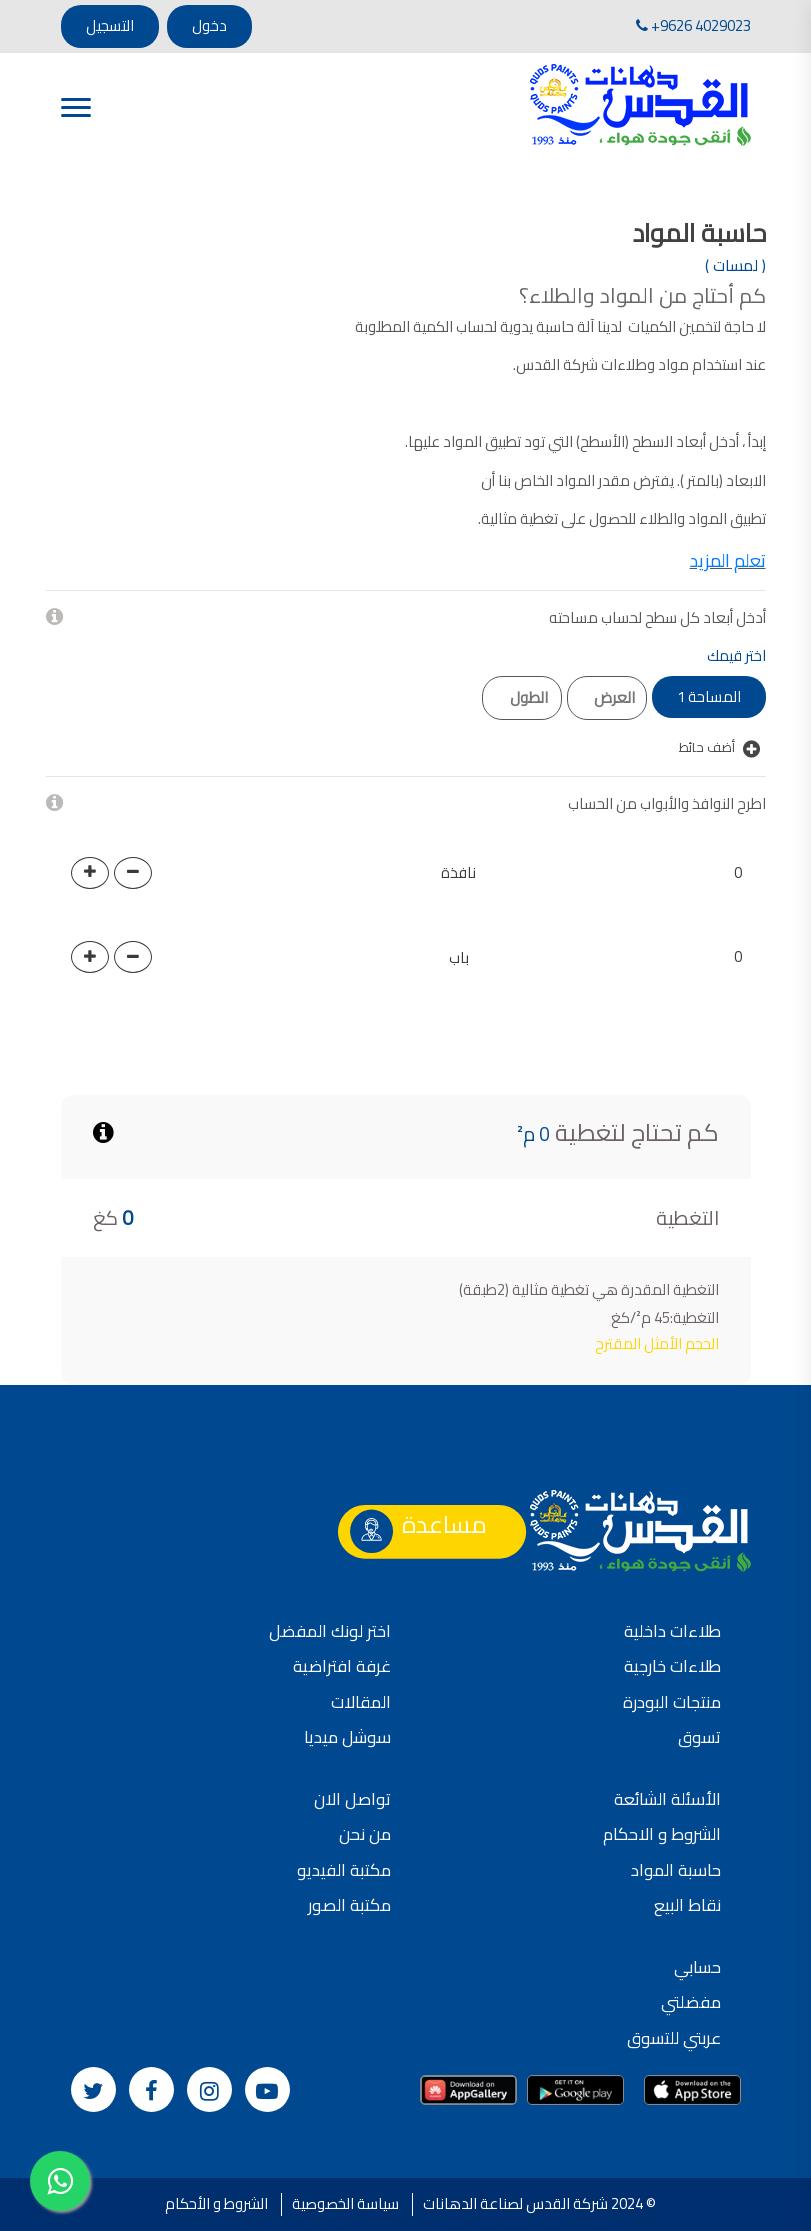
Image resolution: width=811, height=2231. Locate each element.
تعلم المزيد (728, 560)
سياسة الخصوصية (345, 2203)
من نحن (365, 1834)
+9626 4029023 (693, 25)
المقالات (361, 1702)
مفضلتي (691, 2002)
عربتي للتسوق (674, 2038)
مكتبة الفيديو (344, 1870)
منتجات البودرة (672, 1702)
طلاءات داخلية (672, 1631)
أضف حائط (719, 748)
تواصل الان (352, 1799)
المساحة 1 (709, 696)
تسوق (699, 1737)
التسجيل (110, 25)
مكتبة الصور (349, 1905)
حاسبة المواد (676, 1870)
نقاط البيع (687, 1905)
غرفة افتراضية (342, 1666)
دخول (209, 25)
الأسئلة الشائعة (667, 1799)
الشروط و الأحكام (216, 2203)
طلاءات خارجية (672, 1666)
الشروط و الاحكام (662, 1834)
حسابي (697, 1967)
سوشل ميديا (347, 1737)
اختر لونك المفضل (330, 1631)
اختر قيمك (736, 656)
